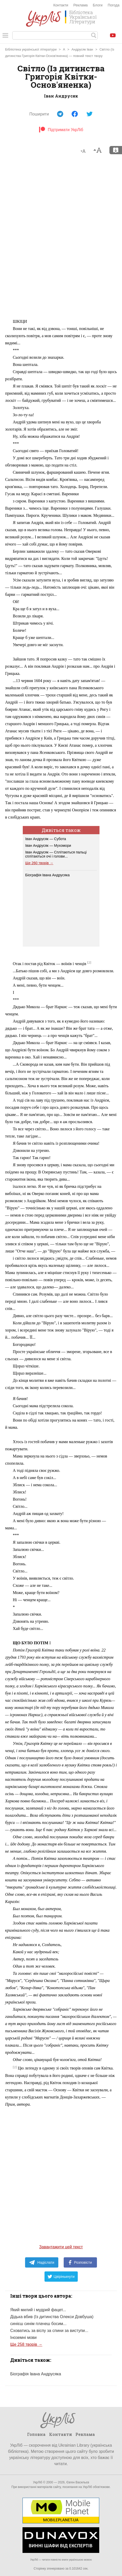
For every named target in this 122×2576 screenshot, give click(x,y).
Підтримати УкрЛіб (61, 130)
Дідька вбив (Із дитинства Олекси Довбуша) (51, 2317)
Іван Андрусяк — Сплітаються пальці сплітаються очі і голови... (56, 854)
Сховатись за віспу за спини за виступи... (49, 2330)
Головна (36, 2434)
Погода (113, 5)
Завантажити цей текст (61, 2247)
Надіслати (41, 2262)
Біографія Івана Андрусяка (47, 875)
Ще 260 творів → (39, 863)
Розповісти (80, 2262)
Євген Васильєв (77, 2482)
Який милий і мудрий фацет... (38, 2310)
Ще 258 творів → (26, 2344)
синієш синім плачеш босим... (38, 2323)
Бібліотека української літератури (31, 49)
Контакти (60, 5)
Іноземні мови (23, 2337)
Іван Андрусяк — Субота (45, 839)
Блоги (98, 5)
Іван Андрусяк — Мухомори (48, 845)
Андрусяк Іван (82, 49)
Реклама (80, 5)
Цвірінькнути (61, 2276)
